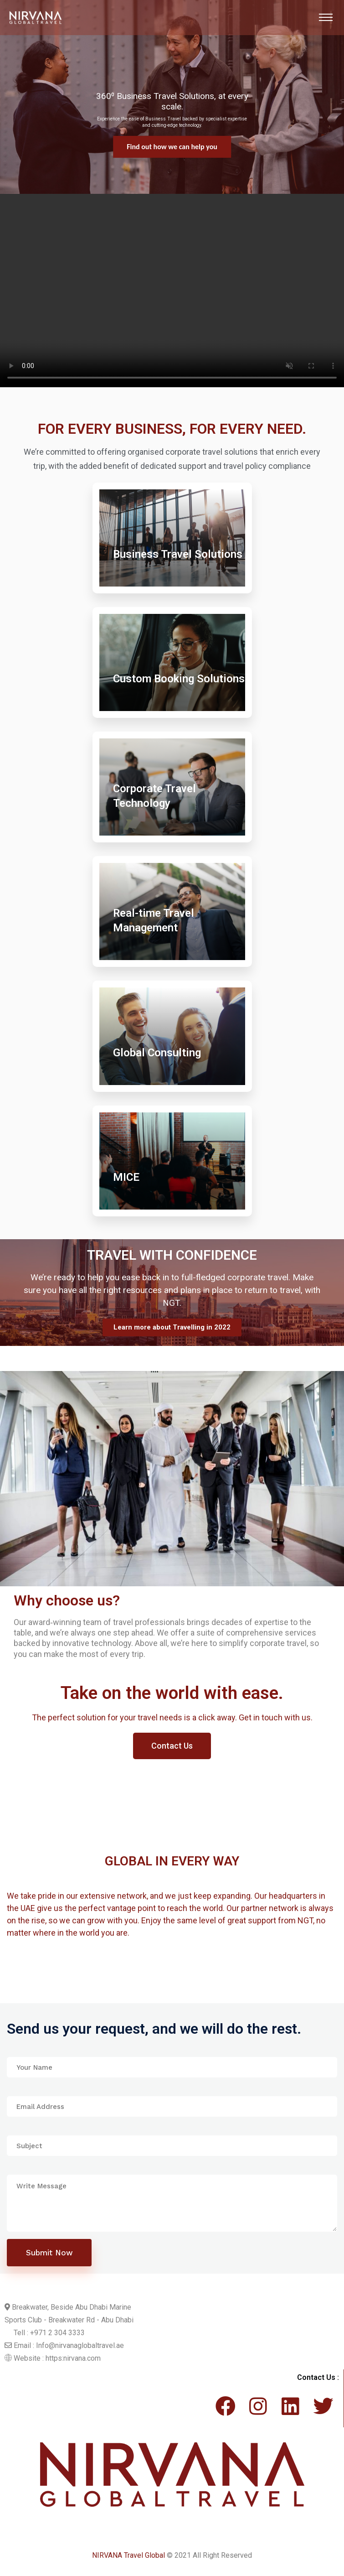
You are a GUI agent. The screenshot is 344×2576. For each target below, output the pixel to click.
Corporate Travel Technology (154, 796)
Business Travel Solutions (177, 554)
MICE (126, 1177)
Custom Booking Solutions (179, 678)
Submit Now (49, 2252)
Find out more (172, 146)
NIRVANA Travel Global (128, 2555)
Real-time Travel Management (153, 920)
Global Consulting (157, 1052)
